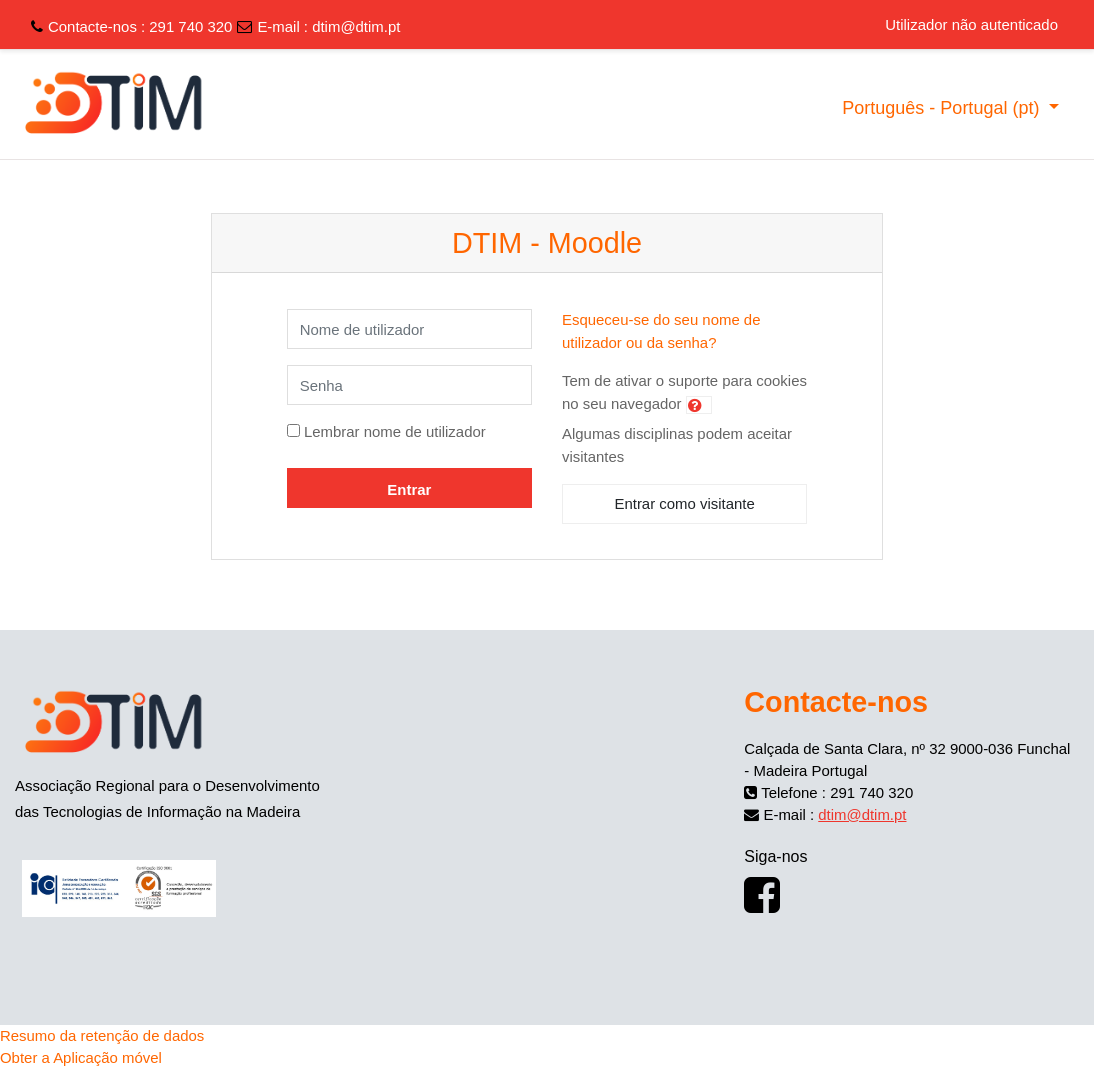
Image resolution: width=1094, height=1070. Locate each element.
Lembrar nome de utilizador (395, 431)
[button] (699, 405)
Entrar (409, 489)
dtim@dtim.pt (356, 26)
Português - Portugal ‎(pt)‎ (943, 108)
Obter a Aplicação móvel (81, 1057)
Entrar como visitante (684, 503)
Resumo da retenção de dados (102, 1035)
